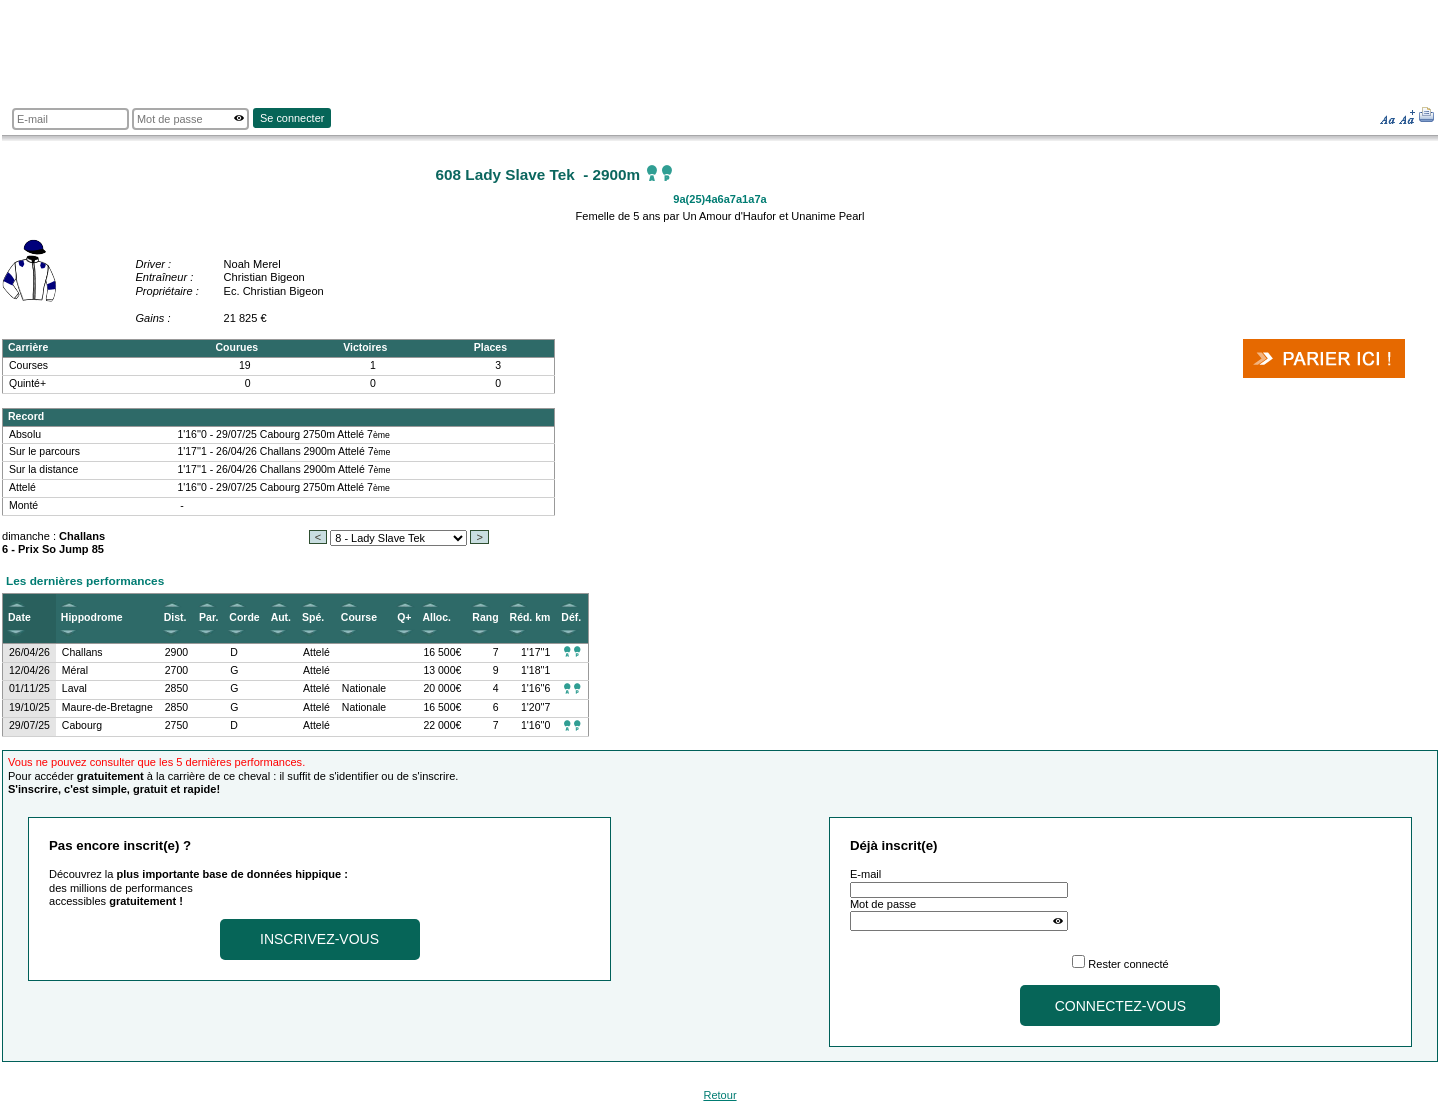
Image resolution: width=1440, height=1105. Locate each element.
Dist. (175, 617)
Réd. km (530, 617)
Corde (244, 617)
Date (19, 617)
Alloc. (436, 617)
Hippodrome (92, 617)
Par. (208, 617)
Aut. (281, 617)
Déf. (571, 617)
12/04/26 (29, 670)
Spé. (313, 617)
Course (359, 617)
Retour (719, 1095)
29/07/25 (29, 725)
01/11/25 (29, 688)
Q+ (404, 617)
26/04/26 (29, 652)
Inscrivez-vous (319, 939)
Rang (485, 617)
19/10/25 (29, 707)
